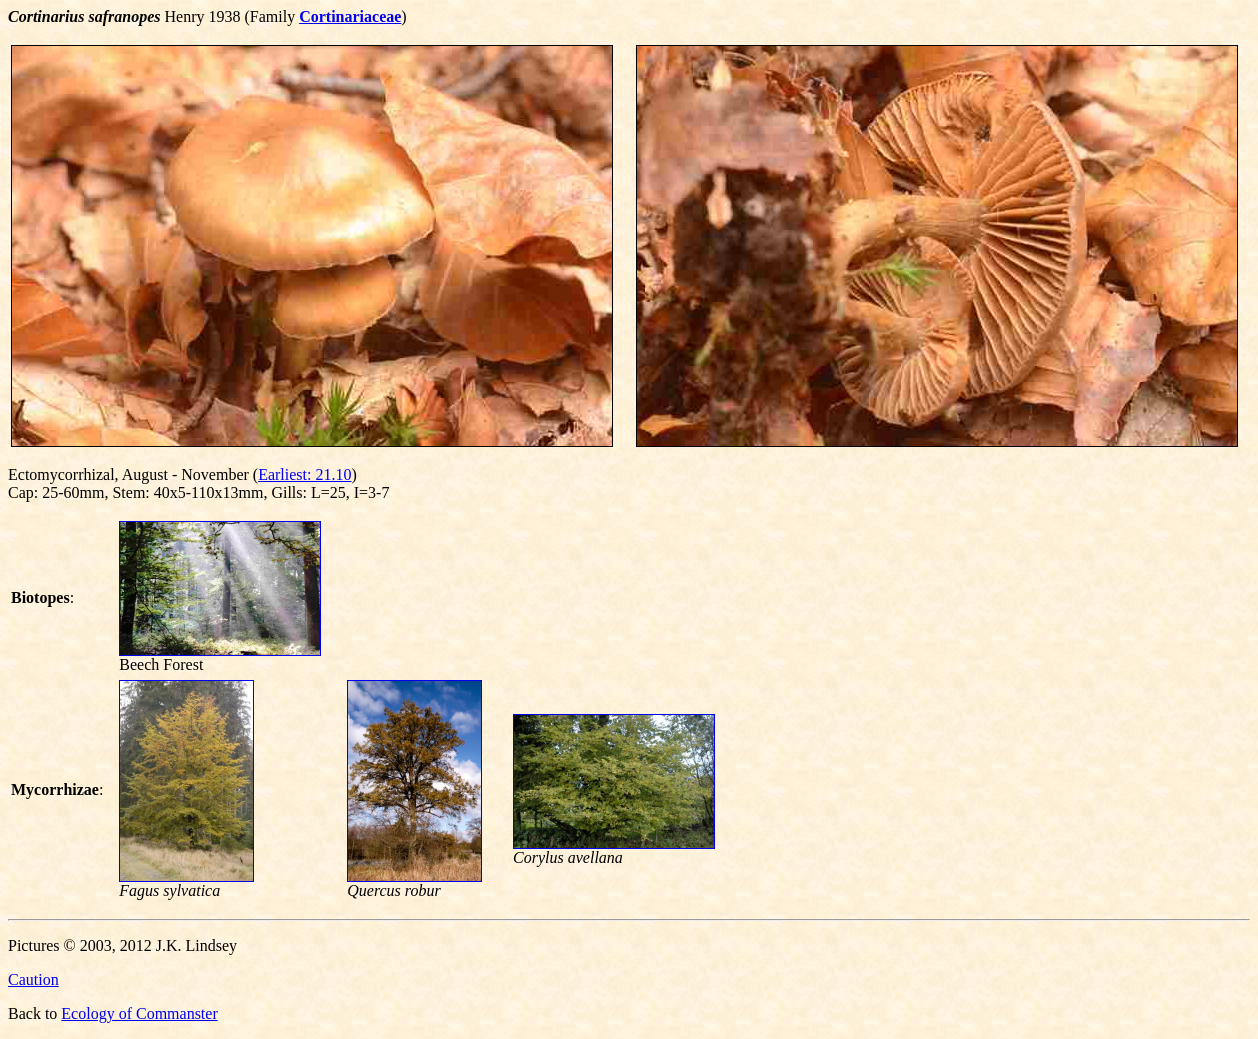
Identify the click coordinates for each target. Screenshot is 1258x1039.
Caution (33, 979)
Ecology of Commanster (139, 1013)
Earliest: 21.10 (304, 474)
